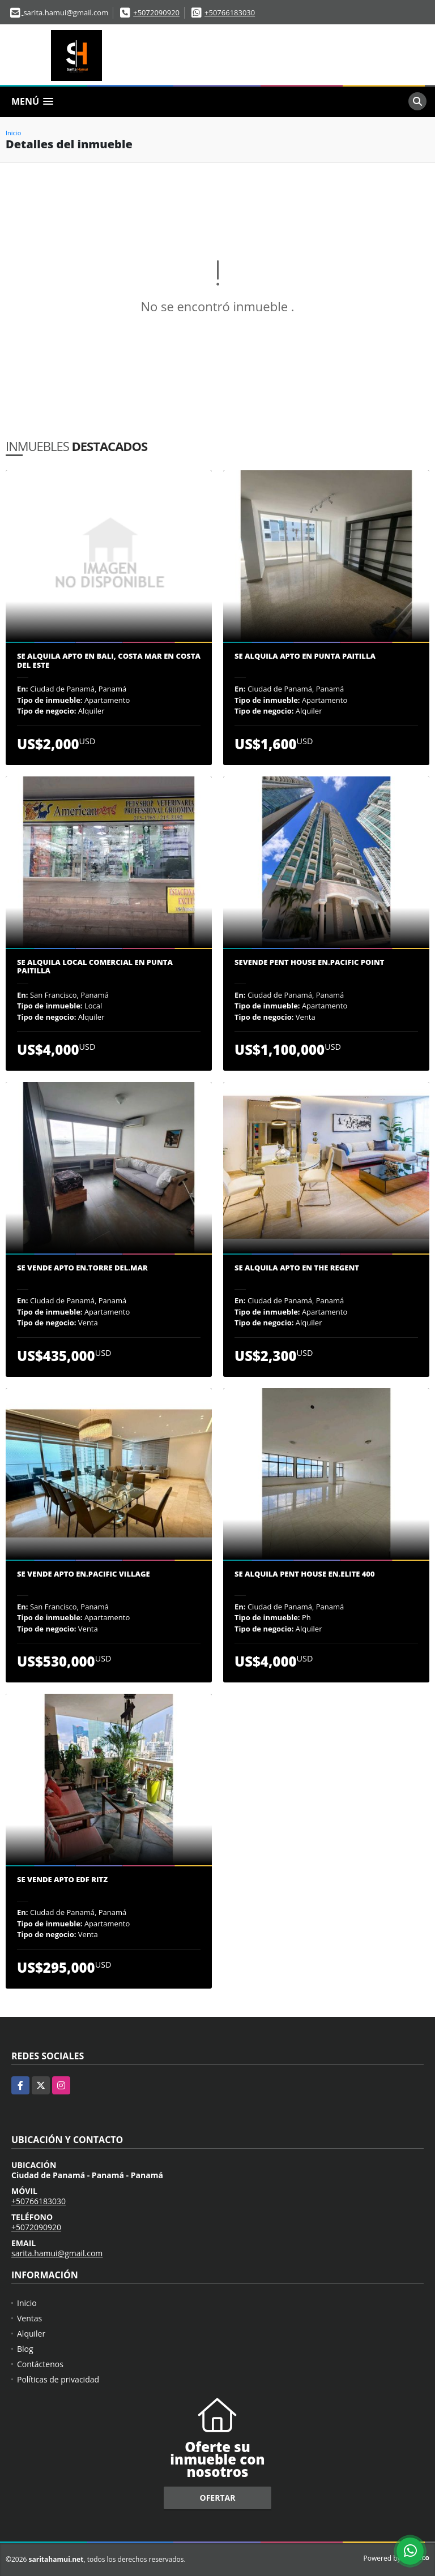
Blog (25, 2348)
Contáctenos (40, 2364)
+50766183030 (229, 12)
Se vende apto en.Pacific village (83, 1574)
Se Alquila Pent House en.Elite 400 (304, 1574)
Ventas (29, 2318)
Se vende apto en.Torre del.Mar (82, 1268)
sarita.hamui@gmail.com (57, 2253)
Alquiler (31, 2333)
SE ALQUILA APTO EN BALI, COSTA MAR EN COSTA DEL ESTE (109, 660)
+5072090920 (156, 12)
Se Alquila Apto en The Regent (296, 1268)
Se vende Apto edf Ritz (62, 1879)
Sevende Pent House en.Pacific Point (309, 962)
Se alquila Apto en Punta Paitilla (305, 656)
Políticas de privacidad (58, 2379)
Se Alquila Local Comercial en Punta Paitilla (95, 967)
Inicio (13, 132)
